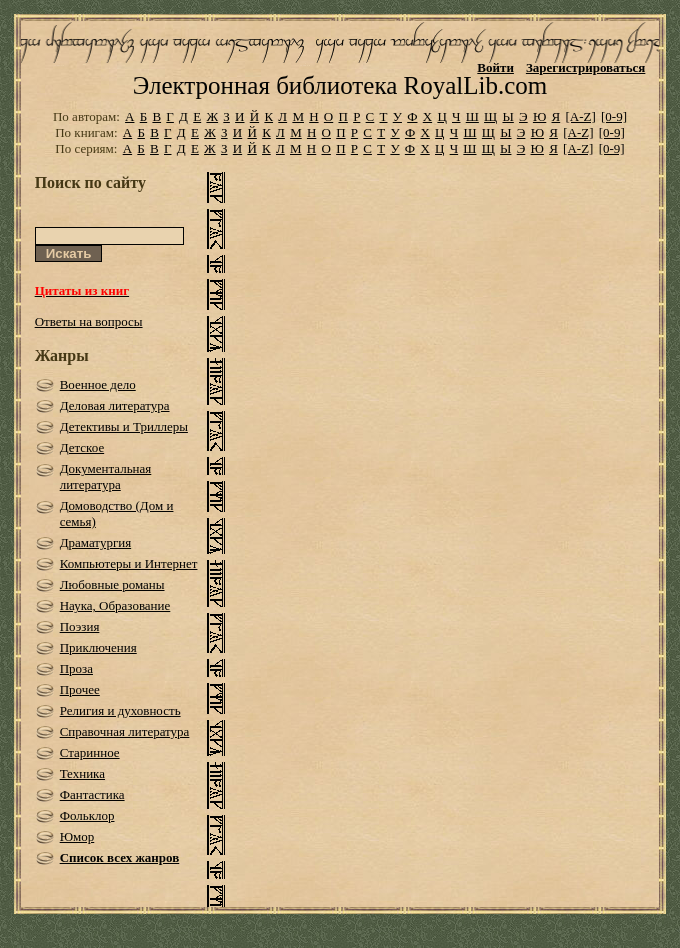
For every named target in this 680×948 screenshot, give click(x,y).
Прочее (80, 689)
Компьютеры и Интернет (129, 563)
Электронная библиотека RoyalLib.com (340, 85)
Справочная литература (125, 731)
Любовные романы (112, 584)
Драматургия (96, 542)
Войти (495, 67)
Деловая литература (115, 405)
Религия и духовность (120, 710)
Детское (82, 447)
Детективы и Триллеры (124, 426)
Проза (76, 668)
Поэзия (80, 626)
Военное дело (98, 384)
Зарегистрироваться (585, 67)
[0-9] (614, 116)
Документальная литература (106, 476)
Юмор (77, 836)
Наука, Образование (115, 605)
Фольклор (87, 815)
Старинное (90, 752)
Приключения (98, 647)
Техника (82, 773)
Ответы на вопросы (89, 321)
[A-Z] (580, 116)
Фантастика (92, 794)
